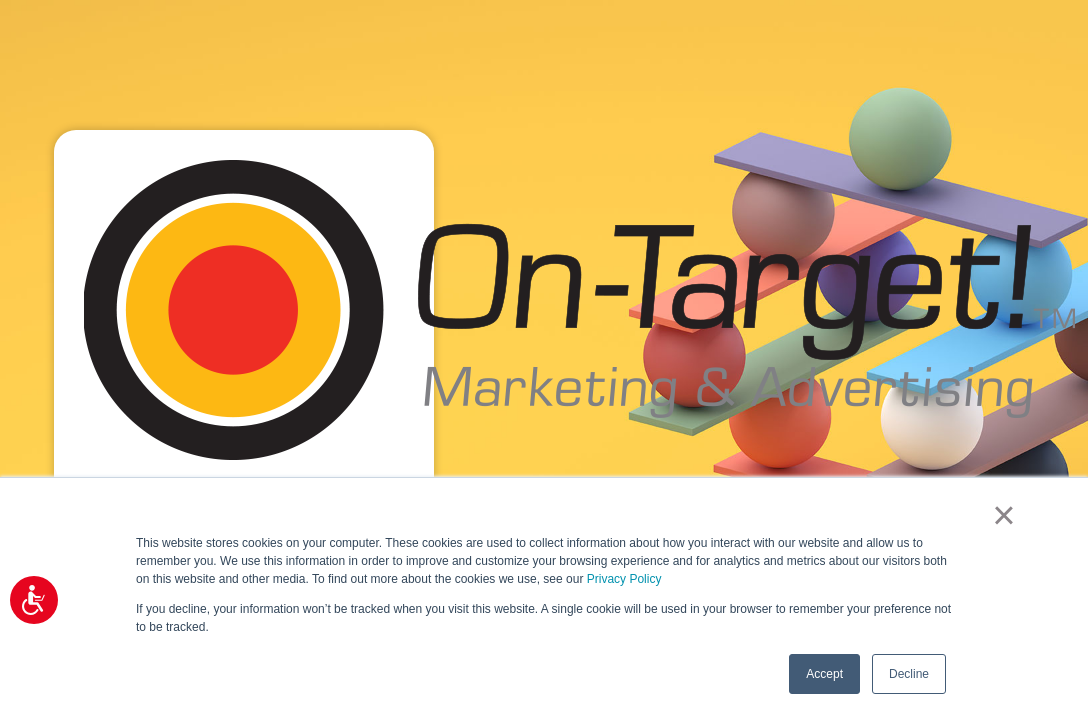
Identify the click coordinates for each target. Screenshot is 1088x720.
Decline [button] (909, 674)
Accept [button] (824, 674)
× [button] (1003, 515)
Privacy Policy (624, 579)
